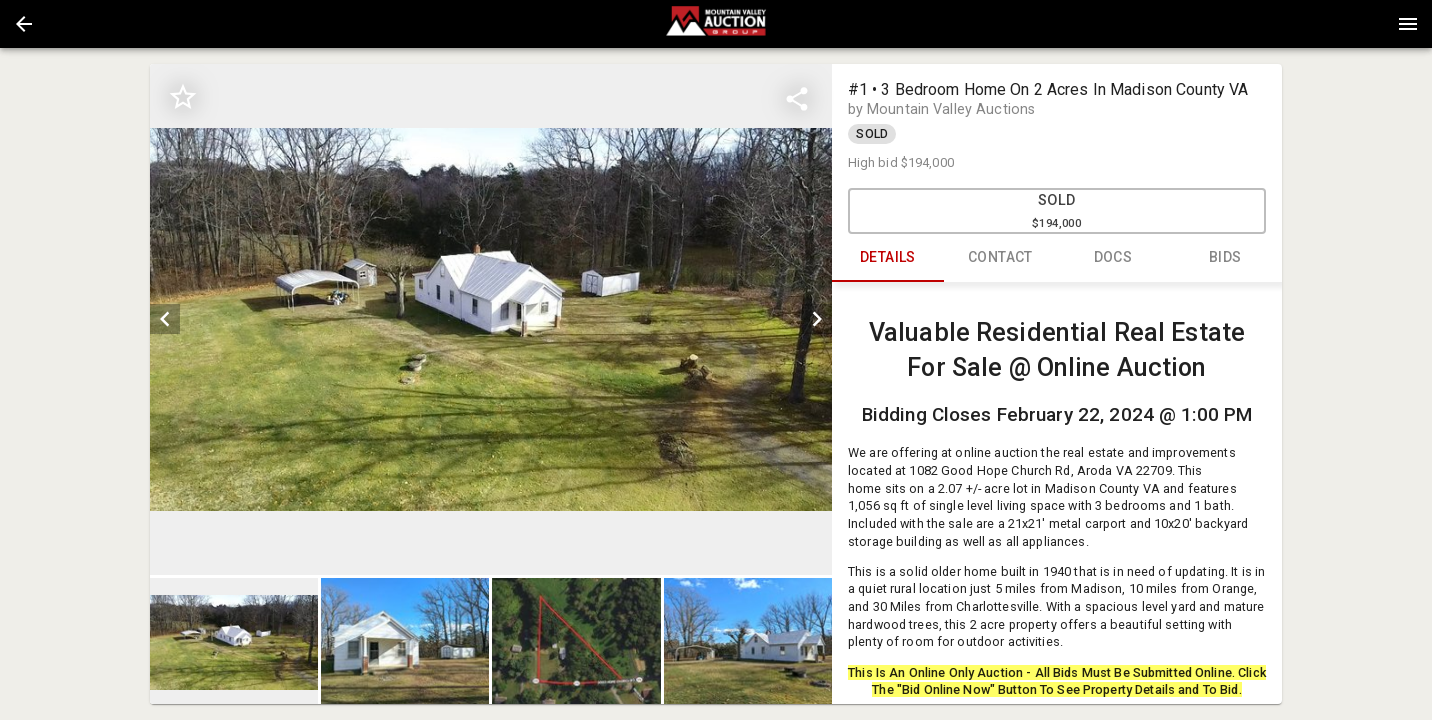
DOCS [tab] (1113, 258)
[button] (24, 24)
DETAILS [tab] (888, 258)
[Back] (24, 24)
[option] (490, 319)
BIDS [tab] (1225, 258)
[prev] (165, 319)
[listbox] (490, 319)
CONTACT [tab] (1000, 258)
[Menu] (1408, 24)
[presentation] (716, 24)
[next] (817, 319)
